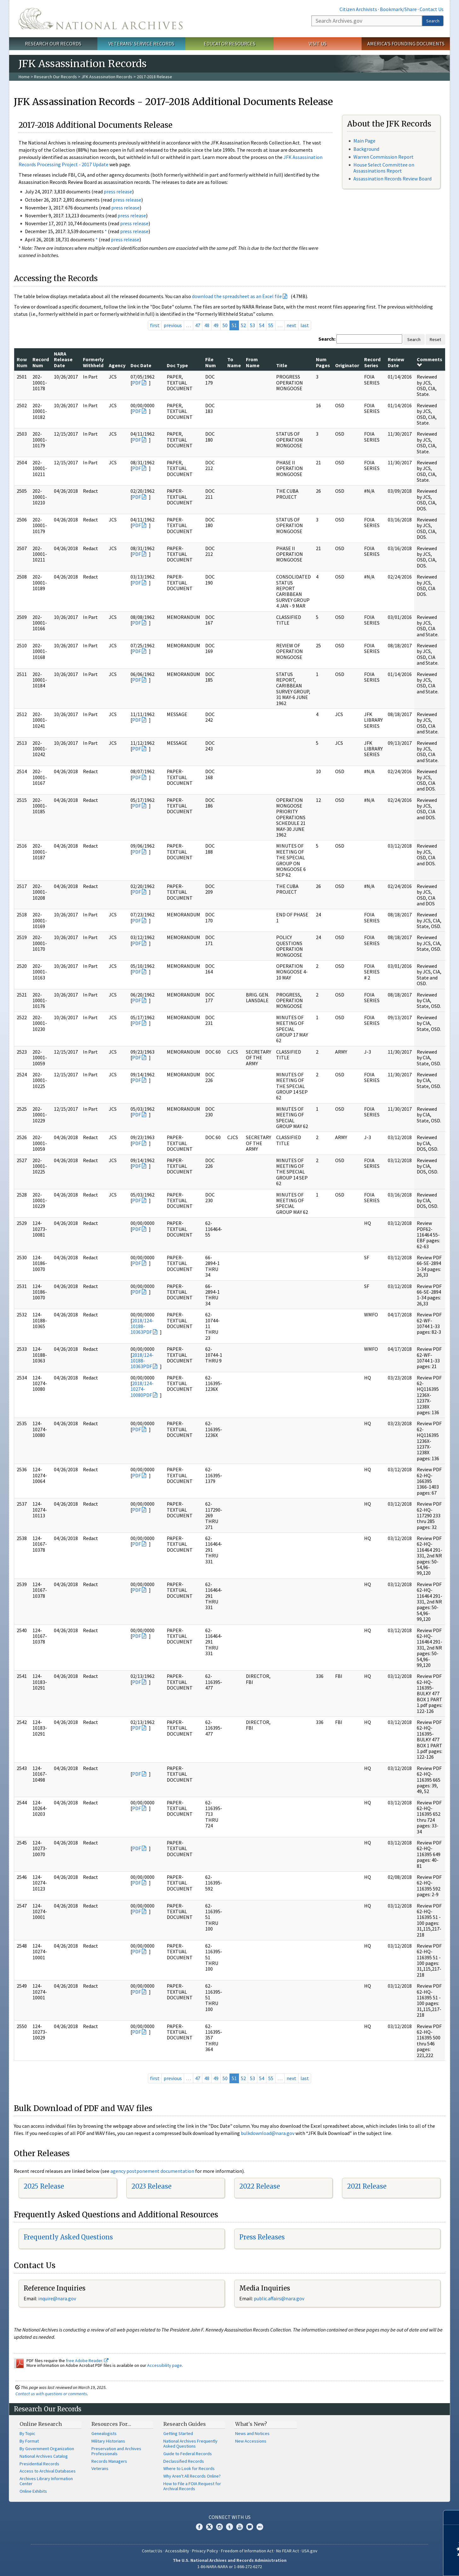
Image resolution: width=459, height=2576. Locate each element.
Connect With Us (230, 2517)
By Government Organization (47, 2448)
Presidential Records (39, 2464)
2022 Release (259, 2186)
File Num (210, 362)
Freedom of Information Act (247, 2551)
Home (24, 76)
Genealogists (104, 2433)
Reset (435, 339)
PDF (136, 382)
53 (252, 325)
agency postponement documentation (152, 2171)
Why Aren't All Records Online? (192, 2476)
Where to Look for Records (189, 2468)
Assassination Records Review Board (392, 178)
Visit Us (318, 43)
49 (215, 325)
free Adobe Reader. (87, 2360)
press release (118, 191)
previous (173, 325)
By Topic (27, 2433)
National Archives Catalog (44, 2456)
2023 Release (151, 2186)
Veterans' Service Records (141, 43)
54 (261, 325)
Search (432, 21)
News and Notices (252, 2433)
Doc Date (141, 365)
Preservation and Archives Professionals (116, 2451)
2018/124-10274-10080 (142, 1389)
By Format (29, 2441)
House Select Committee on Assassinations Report (383, 168)
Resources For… (111, 2424)
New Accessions (250, 2441)
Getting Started (178, 2433)
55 (270, 325)
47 (197, 325)
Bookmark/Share (398, 9)
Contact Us (432, 9)
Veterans (99, 2468)
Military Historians (108, 2441)
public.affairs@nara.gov (279, 2298)
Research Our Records (53, 43)
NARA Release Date (63, 359)
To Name (234, 362)
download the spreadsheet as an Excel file (237, 296)
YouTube (239, 2527)
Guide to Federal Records (187, 2453)
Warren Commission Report (383, 157)
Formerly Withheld (93, 362)
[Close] (452, 2517)
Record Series (372, 362)
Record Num (40, 362)
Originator (347, 365)
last (304, 325)
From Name (252, 362)
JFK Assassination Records (106, 76)
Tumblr (229, 2527)
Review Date (396, 362)
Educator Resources (229, 43)
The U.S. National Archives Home (101, 18)
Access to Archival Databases (48, 2471)
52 (243, 325)
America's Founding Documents (405, 43)
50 (225, 325)
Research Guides (184, 2424)
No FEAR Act (287, 2551)
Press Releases (262, 2237)
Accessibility (177, 2551)
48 (206, 325)
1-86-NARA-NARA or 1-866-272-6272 (229, 2566)
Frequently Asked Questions (68, 2237)
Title (281, 365)
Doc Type (177, 365)
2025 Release (44, 2186)
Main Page (364, 141)
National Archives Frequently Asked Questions (190, 2443)
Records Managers (109, 2461)
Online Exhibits (33, 2491)
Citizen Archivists (358, 9)
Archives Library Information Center (46, 2481)
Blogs (249, 2527)
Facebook (199, 2527)
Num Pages (323, 362)
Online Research (41, 2424)
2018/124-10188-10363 (142, 1326)
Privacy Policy (205, 2551)
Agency (117, 365)
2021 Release (366, 2186)
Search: (326, 339)
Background (366, 149)
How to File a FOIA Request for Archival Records (192, 2486)
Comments (429, 362)
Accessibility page (164, 2365)
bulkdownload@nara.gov (267, 2133)
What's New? (251, 2424)
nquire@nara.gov (57, 2298)
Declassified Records (183, 2461)
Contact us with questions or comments (51, 2394)
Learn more (403, 2564)
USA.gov (309, 2551)
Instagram (219, 2527)
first (155, 325)
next (291, 325)
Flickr (260, 2527)
